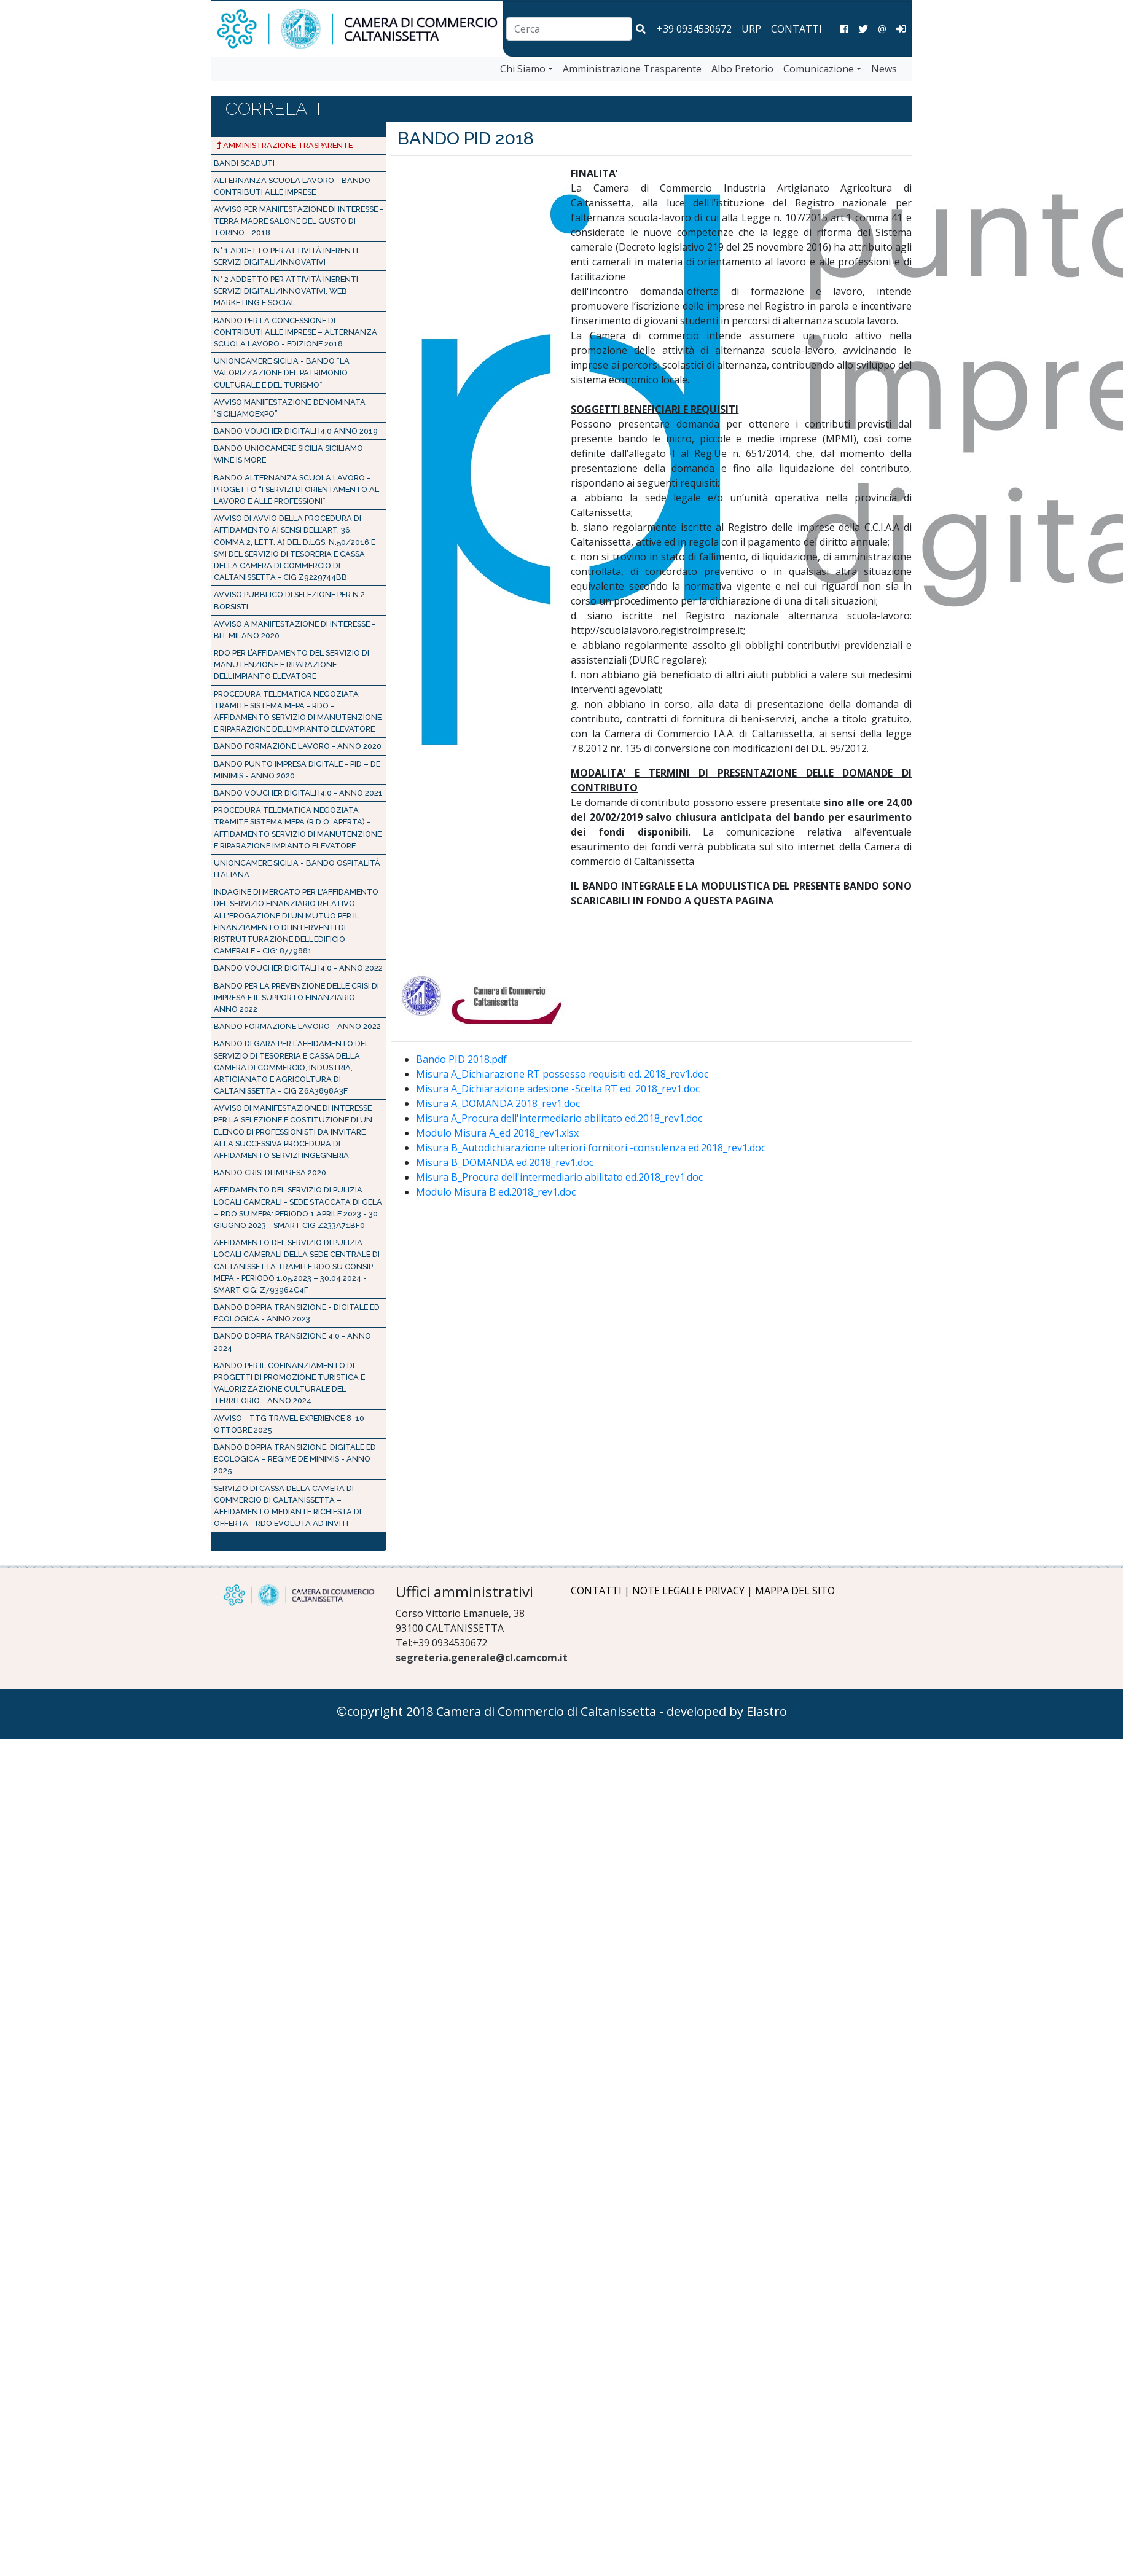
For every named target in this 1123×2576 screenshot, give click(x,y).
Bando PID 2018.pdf (461, 1059)
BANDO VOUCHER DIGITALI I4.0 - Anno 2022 (298, 968)
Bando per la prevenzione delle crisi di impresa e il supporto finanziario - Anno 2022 (296, 997)
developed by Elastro (727, 1711)
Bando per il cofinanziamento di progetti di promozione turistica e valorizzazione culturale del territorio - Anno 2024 (289, 1383)
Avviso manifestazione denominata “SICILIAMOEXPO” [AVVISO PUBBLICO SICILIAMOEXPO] (290, 407)
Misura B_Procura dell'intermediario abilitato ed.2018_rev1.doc (559, 1177)
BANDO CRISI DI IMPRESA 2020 (270, 1172)
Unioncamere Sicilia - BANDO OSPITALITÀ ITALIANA (297, 868)
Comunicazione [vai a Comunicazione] (818, 69)
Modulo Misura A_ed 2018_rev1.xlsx (497, 1133)
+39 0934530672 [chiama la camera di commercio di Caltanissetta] (694, 29)
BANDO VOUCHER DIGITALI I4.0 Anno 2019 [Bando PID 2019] (296, 431)
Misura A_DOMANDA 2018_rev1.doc (498, 1103)
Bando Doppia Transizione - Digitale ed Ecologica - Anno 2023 (297, 1312)
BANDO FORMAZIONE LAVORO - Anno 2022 (297, 1026)
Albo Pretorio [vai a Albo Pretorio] (742, 69)
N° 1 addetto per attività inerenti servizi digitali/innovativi (286, 256)
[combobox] (569, 29)
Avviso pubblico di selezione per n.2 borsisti (289, 600)
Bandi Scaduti (244, 163)
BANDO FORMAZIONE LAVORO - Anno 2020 (298, 746)
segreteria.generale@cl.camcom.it (482, 1657)
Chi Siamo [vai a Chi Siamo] (523, 69)
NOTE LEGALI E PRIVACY (688, 1590)
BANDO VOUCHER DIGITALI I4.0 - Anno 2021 (298, 792)
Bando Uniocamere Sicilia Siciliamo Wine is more (288, 454)
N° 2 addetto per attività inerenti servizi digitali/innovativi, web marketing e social (286, 291)
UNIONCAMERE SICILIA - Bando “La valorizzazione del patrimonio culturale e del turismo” (282, 372)
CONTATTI (596, 1590)
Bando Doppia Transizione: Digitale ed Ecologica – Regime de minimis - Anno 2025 (295, 1459)
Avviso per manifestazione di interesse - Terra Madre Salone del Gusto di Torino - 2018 (298, 221)
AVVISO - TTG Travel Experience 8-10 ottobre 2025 (289, 1424)
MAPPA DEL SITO (795, 1590)
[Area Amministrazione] (901, 29)
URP (751, 29)
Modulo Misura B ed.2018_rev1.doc (496, 1192)
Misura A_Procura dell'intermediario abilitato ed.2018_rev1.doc (559, 1118)
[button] (640, 29)
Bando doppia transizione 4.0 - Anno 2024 (292, 1341)
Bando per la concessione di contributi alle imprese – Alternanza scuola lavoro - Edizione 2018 (295, 332)
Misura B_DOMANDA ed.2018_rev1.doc (504, 1162)
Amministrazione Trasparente (284, 145)
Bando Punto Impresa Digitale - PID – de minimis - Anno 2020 (297, 769)
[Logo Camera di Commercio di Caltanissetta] (299, 1595)
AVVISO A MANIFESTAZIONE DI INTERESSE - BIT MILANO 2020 (294, 629)
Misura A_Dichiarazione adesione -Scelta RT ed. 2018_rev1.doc (558, 1088)
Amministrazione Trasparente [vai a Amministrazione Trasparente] (632, 69)
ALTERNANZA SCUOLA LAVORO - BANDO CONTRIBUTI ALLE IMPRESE (292, 186)
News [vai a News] (884, 69)
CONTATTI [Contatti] (796, 29)
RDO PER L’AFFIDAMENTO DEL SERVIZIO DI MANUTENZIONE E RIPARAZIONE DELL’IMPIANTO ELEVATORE (291, 664)
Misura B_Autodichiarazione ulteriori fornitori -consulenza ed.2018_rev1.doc (590, 1147)
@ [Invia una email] (882, 29)
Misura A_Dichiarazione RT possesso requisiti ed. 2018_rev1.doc (562, 1074)
